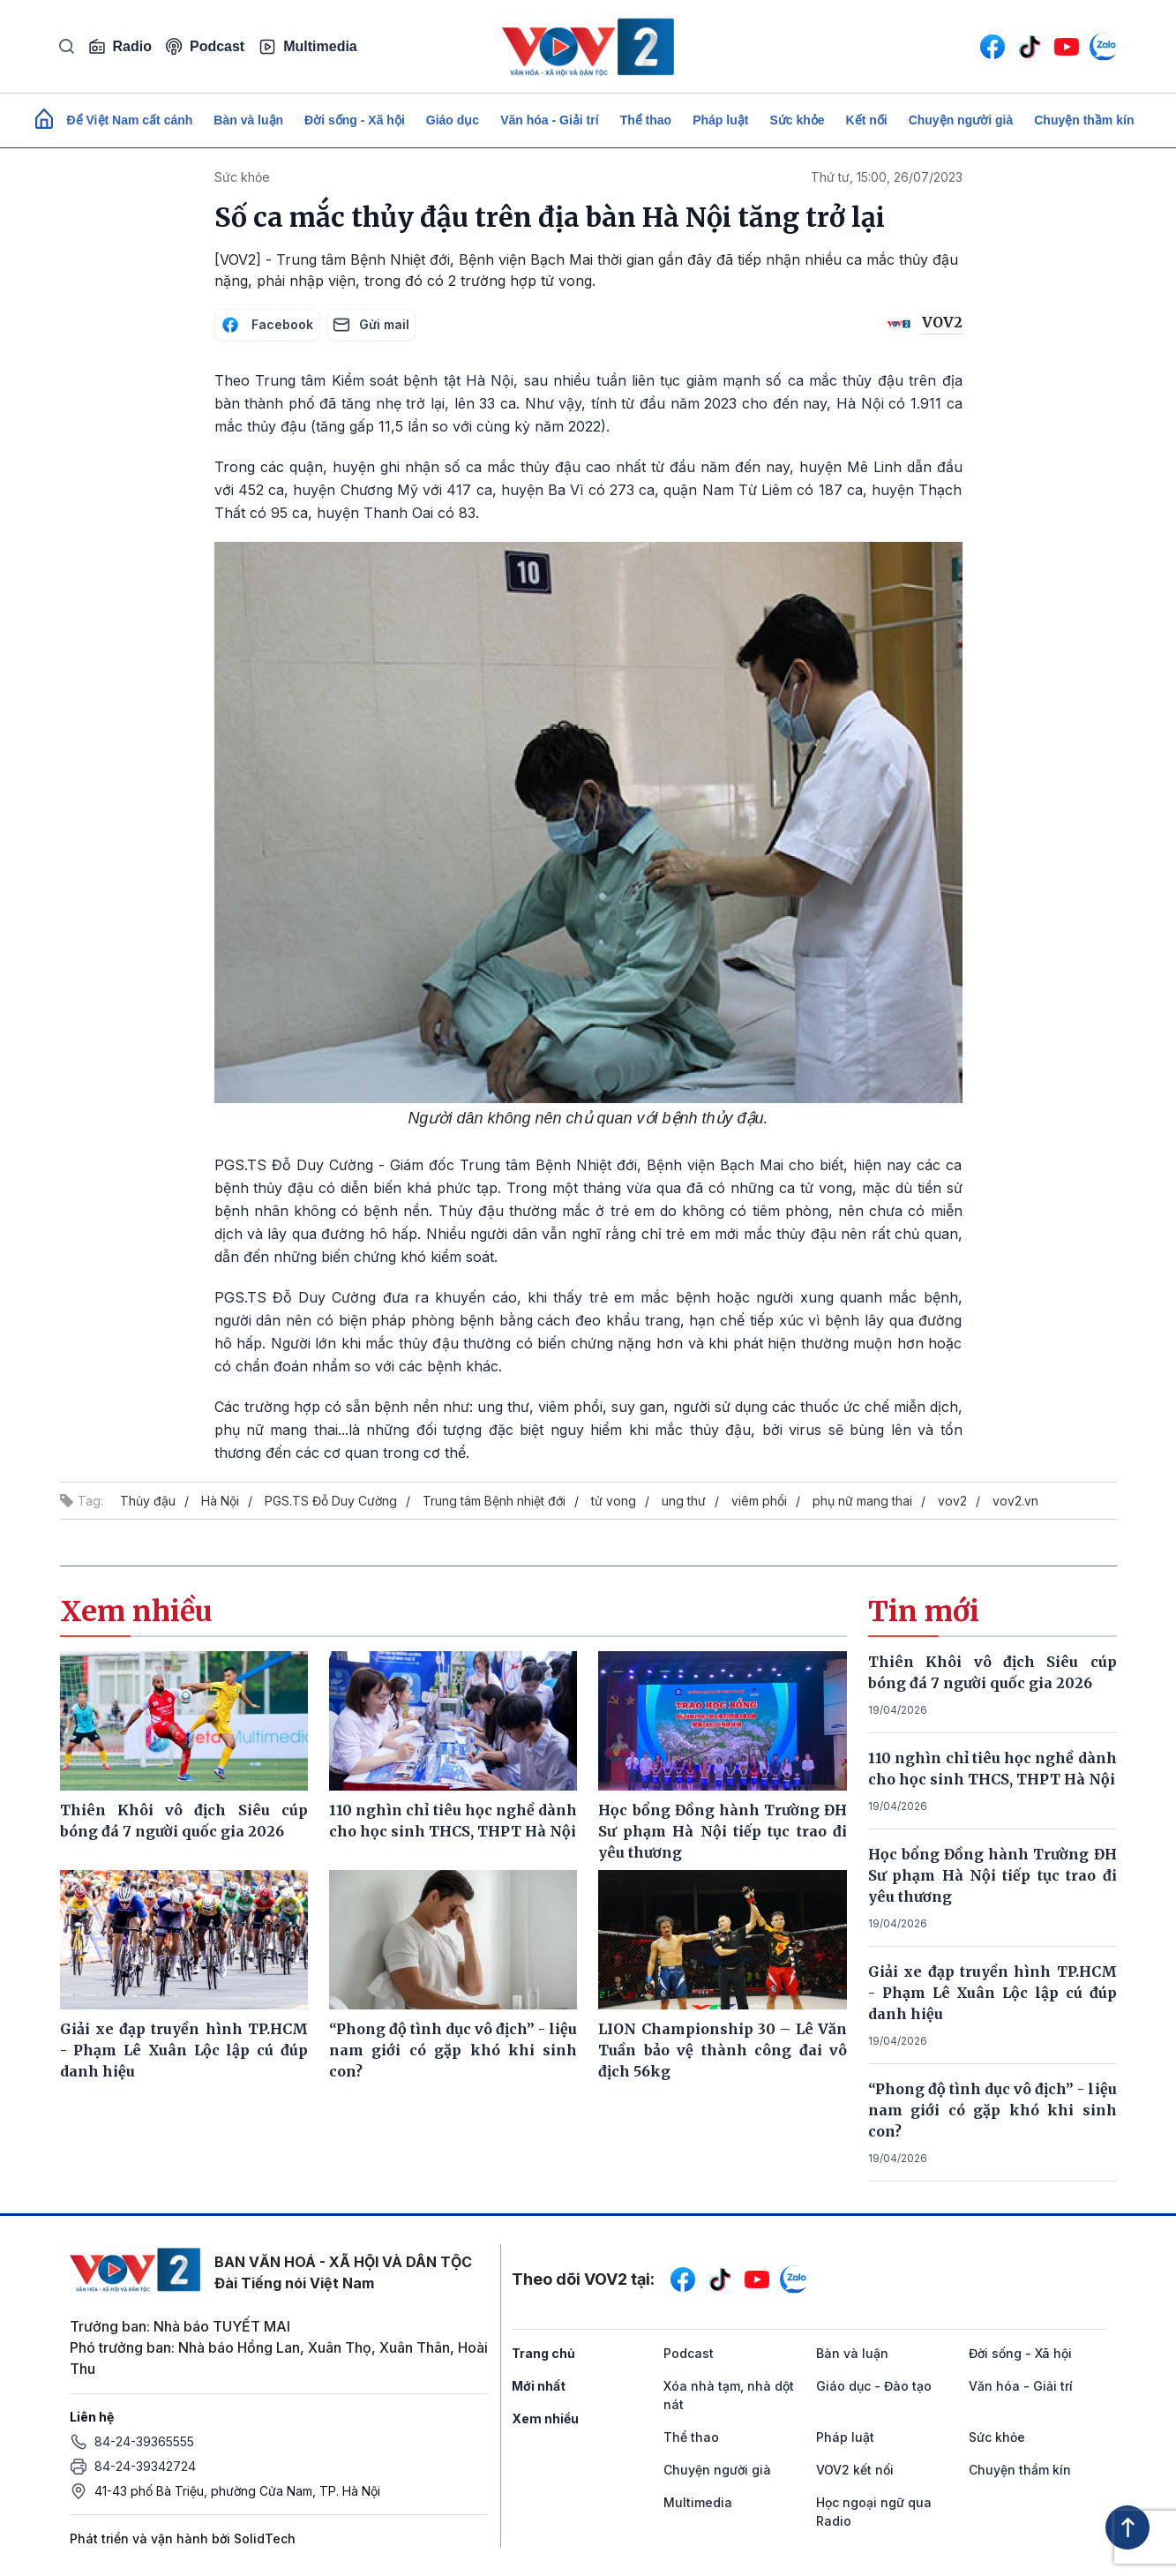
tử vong (613, 1500)
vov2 (952, 1500)
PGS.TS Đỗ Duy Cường (331, 1500)
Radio (120, 47)
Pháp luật (720, 120)
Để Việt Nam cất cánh (130, 120)
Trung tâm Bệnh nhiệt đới (494, 1500)
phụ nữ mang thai (862, 1500)
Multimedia (307, 47)
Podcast (205, 46)
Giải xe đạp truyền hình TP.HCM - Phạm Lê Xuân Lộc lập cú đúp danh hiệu (992, 1993)
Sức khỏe (796, 120)
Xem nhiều (545, 2418)
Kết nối (867, 120)
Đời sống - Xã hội (354, 120)
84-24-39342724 (145, 2466)
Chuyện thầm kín (1084, 120)
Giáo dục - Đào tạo (874, 2385)
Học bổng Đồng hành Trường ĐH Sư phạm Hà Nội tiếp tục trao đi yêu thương (992, 1875)
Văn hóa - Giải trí (549, 120)
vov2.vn (1015, 1500)
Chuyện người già (961, 120)
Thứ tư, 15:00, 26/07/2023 (887, 176)
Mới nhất (539, 2385)
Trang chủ (543, 2353)
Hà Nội (220, 1500)
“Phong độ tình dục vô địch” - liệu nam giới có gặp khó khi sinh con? (992, 2110)
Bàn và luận (248, 120)
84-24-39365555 (144, 2441)
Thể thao (646, 120)
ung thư (684, 1500)
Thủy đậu (148, 1500)
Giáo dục (452, 120)
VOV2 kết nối (855, 2469)
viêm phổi (759, 1500)
